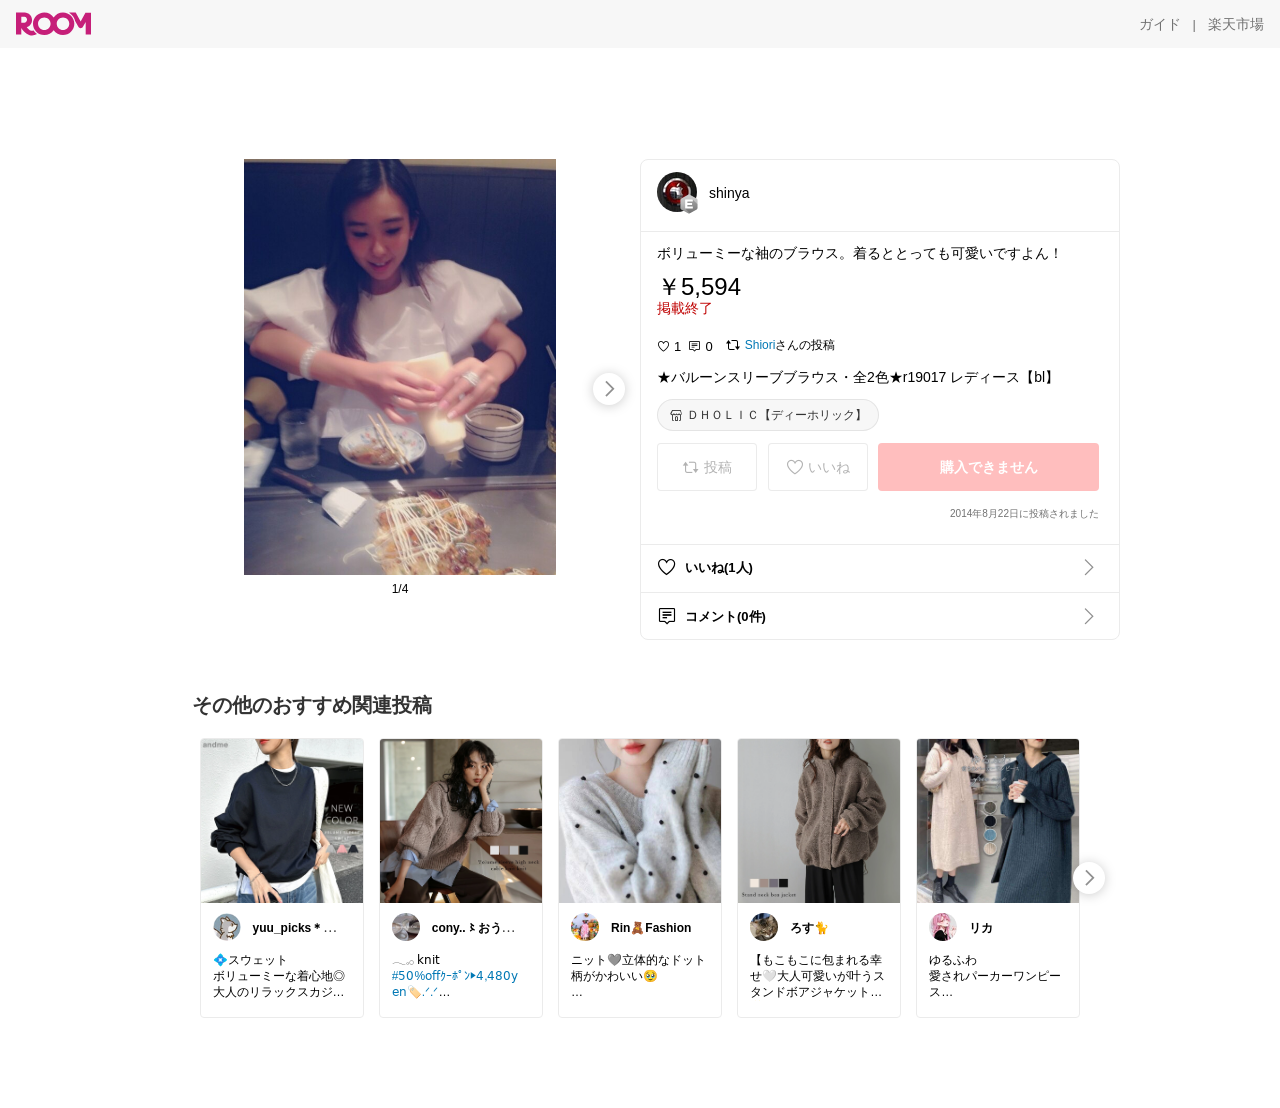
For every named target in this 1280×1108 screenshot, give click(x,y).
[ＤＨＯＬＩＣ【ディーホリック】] (768, 415)
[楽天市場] (1236, 24)
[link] (282, 820)
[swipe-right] (609, 389)
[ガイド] (1160, 24)
